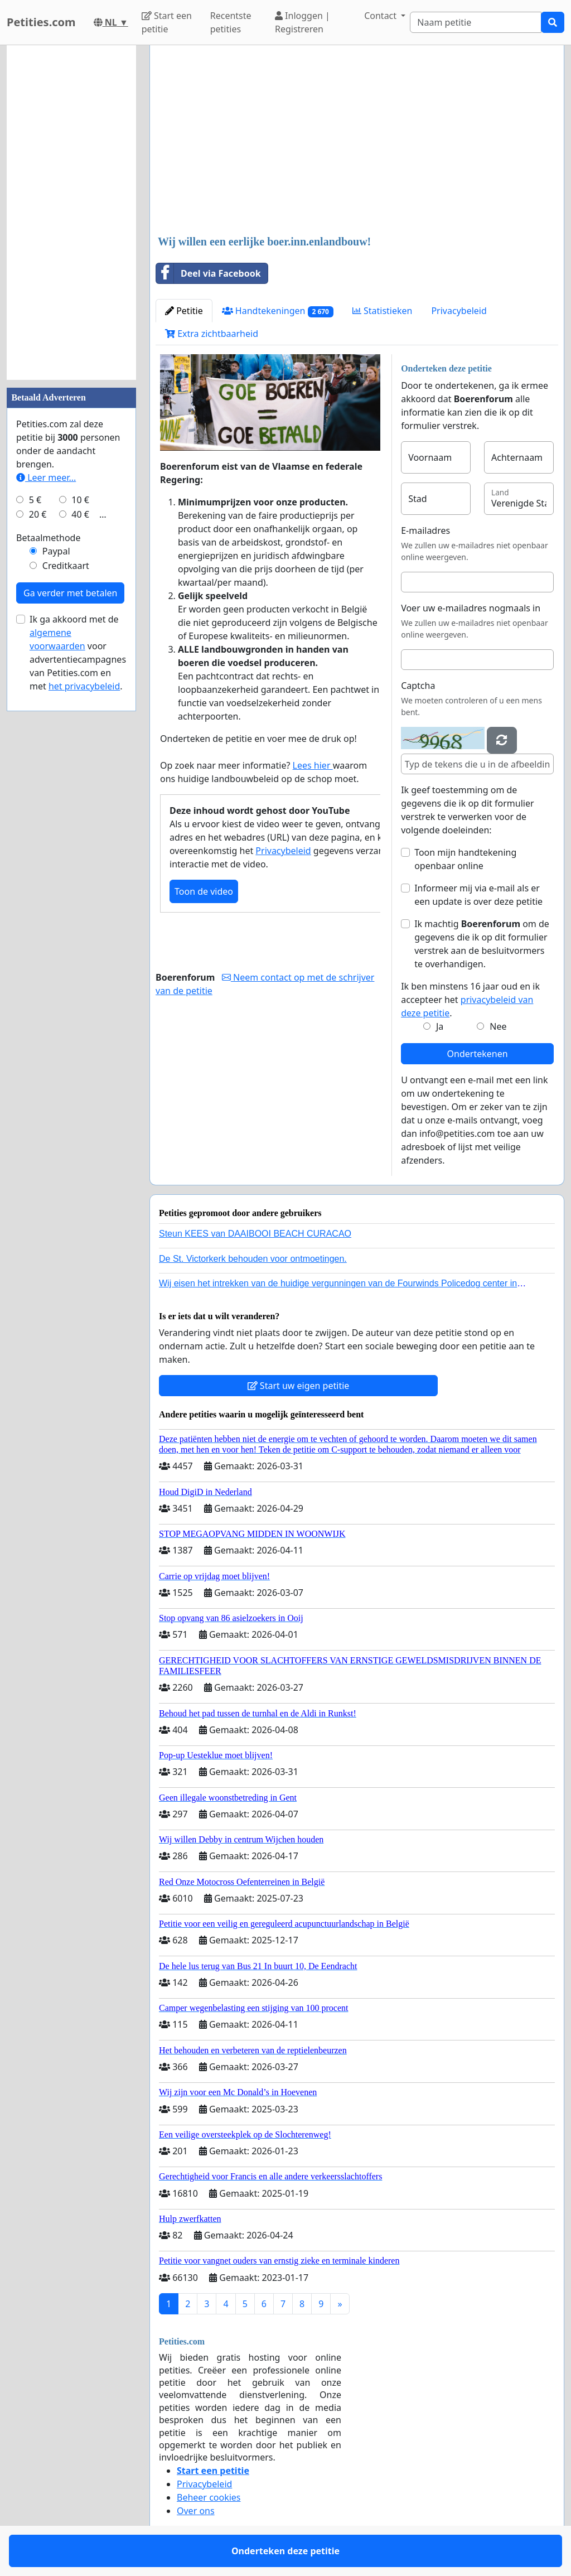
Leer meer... (46, 477)
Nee (498, 1026)
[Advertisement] (357, 141)
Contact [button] (381, 15)
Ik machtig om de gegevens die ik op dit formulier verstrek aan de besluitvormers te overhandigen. (481, 944)
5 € (35, 500)
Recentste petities (230, 22)
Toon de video (204, 891)
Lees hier (313, 765)
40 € (80, 514)
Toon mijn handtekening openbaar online (465, 859)
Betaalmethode (48, 538)
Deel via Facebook (208, 273)
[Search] (475, 22)
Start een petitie (167, 22)
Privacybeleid (458, 311)
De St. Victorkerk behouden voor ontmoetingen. (253, 1258)
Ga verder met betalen (70, 593)
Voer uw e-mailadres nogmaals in (470, 608)
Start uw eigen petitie (299, 1385)
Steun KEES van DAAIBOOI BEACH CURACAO (255, 1233)
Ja (439, 1026)
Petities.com (41, 22)
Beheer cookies (209, 2497)
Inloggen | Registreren (302, 22)
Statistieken (382, 311)
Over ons (196, 2511)
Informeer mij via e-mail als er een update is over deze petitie (478, 895)
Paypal (56, 551)
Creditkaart (65, 565)
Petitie (184, 311)
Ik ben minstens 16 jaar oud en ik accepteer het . (470, 999)
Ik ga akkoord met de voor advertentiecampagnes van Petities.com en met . (78, 652)
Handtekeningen (277, 311)
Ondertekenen (477, 1054)
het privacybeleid (84, 686)
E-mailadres (425, 530)
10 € (80, 500)
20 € (38, 514)
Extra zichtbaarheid (211, 333)
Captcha (418, 685)
